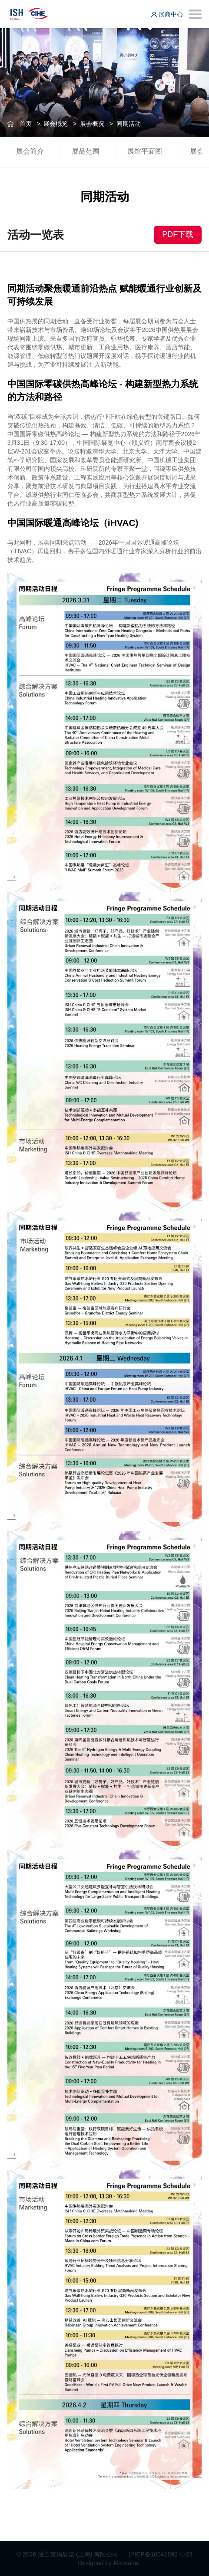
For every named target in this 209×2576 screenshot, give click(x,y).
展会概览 (55, 123)
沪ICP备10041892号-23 (160, 2554)
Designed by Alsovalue (108, 2563)
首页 (26, 123)
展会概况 (92, 123)
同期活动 (128, 123)
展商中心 (167, 14)
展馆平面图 (144, 151)
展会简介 (30, 151)
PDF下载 (177, 234)
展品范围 (86, 151)
